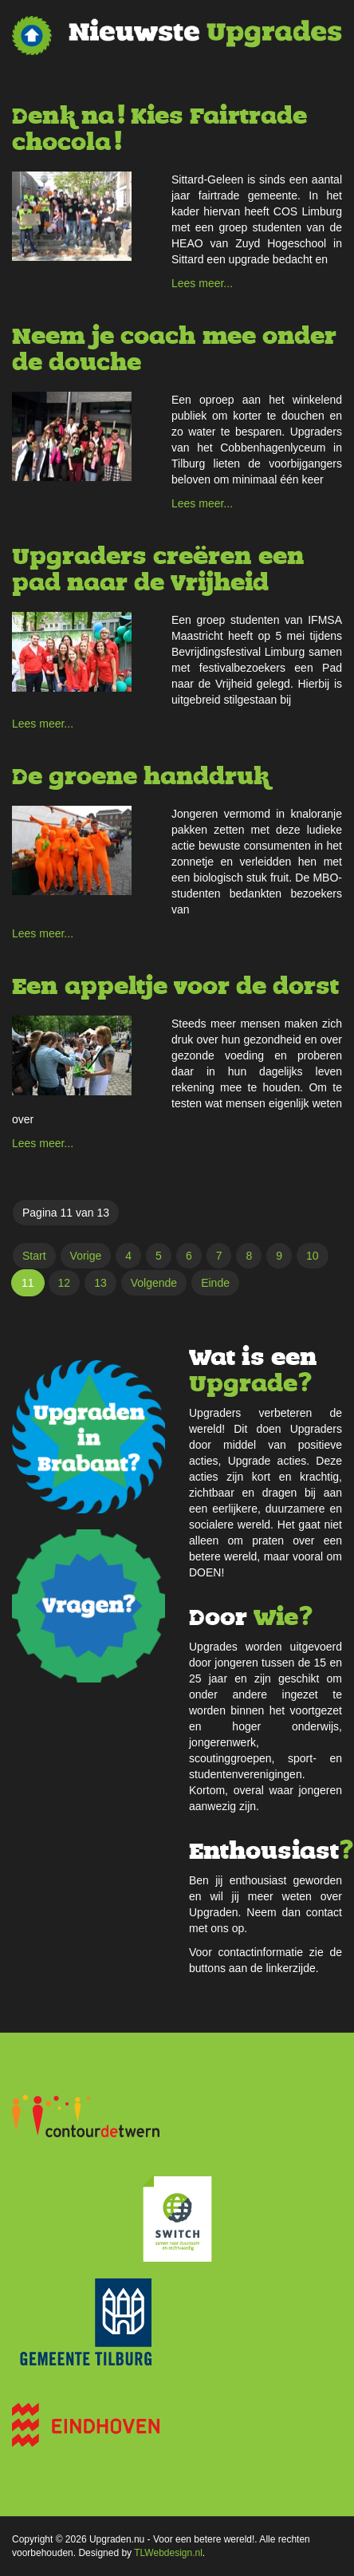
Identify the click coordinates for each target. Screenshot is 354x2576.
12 (64, 1282)
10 (312, 1255)
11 (28, 1282)
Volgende (154, 1282)
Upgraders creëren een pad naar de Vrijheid (158, 569)
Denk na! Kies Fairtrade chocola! (159, 129)
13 (100, 1282)
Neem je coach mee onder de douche (174, 349)
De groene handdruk (140, 777)
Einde (215, 1282)
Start (34, 1255)
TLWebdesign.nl (168, 2552)
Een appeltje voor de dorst (175, 986)
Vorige (86, 1255)
